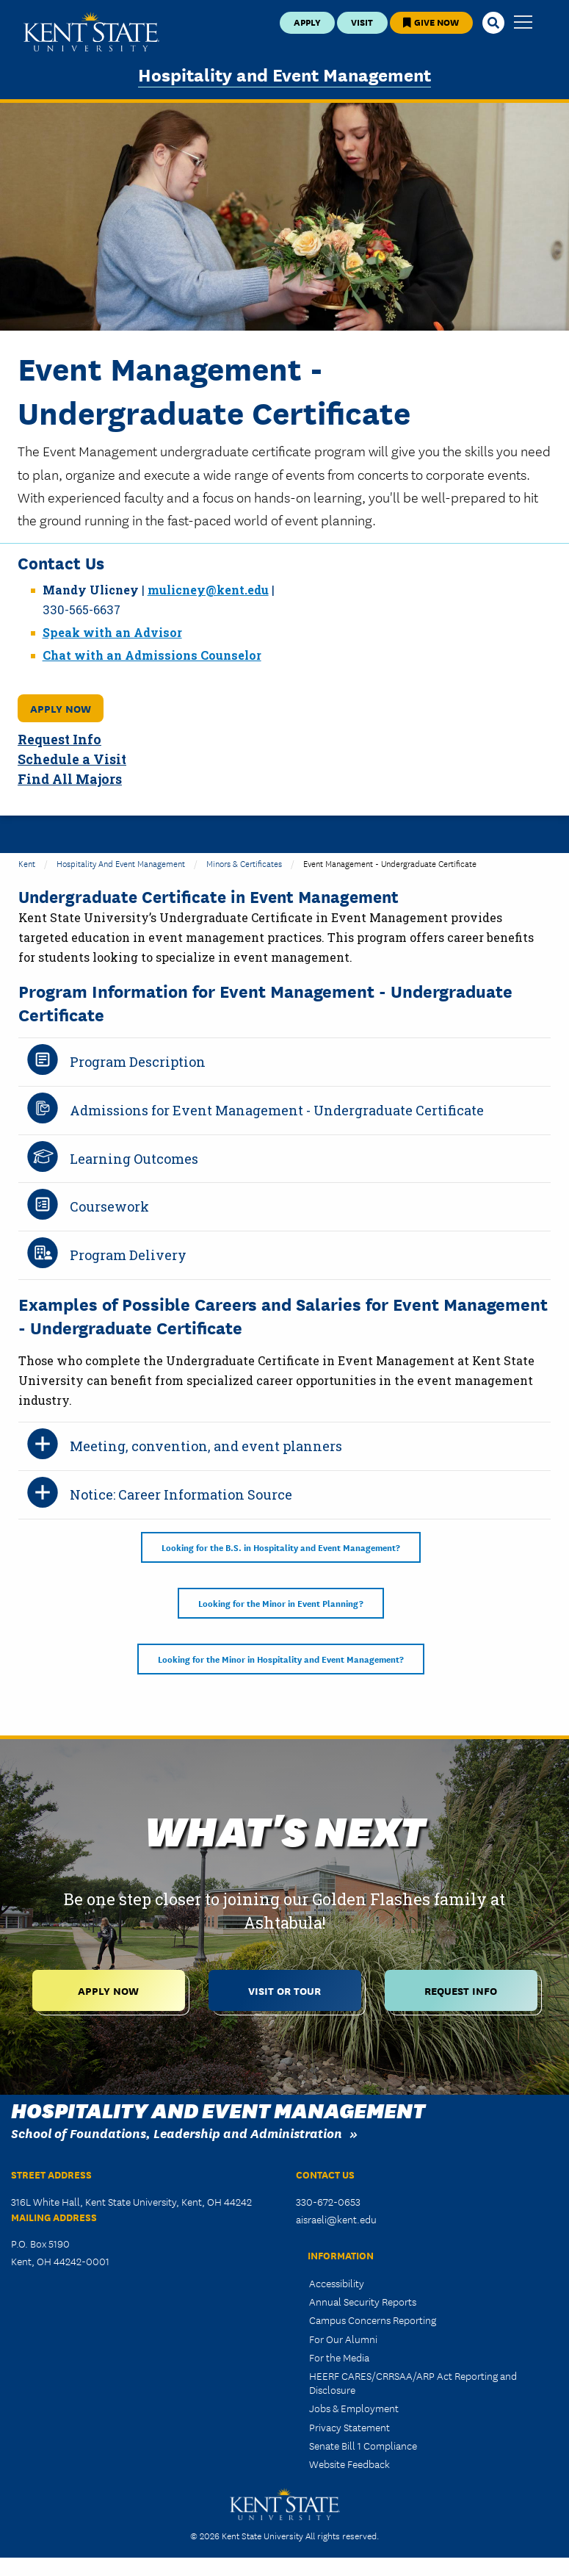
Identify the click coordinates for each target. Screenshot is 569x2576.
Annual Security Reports (362, 2301)
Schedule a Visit (72, 759)
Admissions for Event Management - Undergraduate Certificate (277, 1110)
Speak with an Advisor (112, 632)
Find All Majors (70, 779)
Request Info (59, 739)
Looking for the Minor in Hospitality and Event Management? (281, 1659)
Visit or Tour (284, 1990)
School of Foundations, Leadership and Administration (176, 2132)
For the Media (339, 2357)
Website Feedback (349, 2464)
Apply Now (60, 707)
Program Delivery (128, 1255)
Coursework (109, 1206)
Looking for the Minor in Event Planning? (280, 1603)
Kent (26, 863)
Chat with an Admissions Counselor (152, 655)
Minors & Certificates (244, 863)
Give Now (431, 21)
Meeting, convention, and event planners (206, 1446)
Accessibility (336, 2283)
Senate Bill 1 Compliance (363, 2445)
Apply (307, 21)
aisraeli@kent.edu (336, 2219)
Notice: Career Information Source (181, 1494)
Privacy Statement (349, 2427)
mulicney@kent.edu (208, 589)
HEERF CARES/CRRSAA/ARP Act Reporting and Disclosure (413, 2382)
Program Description (138, 1062)
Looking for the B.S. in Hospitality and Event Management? (281, 1547)
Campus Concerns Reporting (372, 2319)
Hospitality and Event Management (284, 74)
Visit (362, 21)
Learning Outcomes (134, 1159)
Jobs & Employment (354, 2408)
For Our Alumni (343, 2339)
